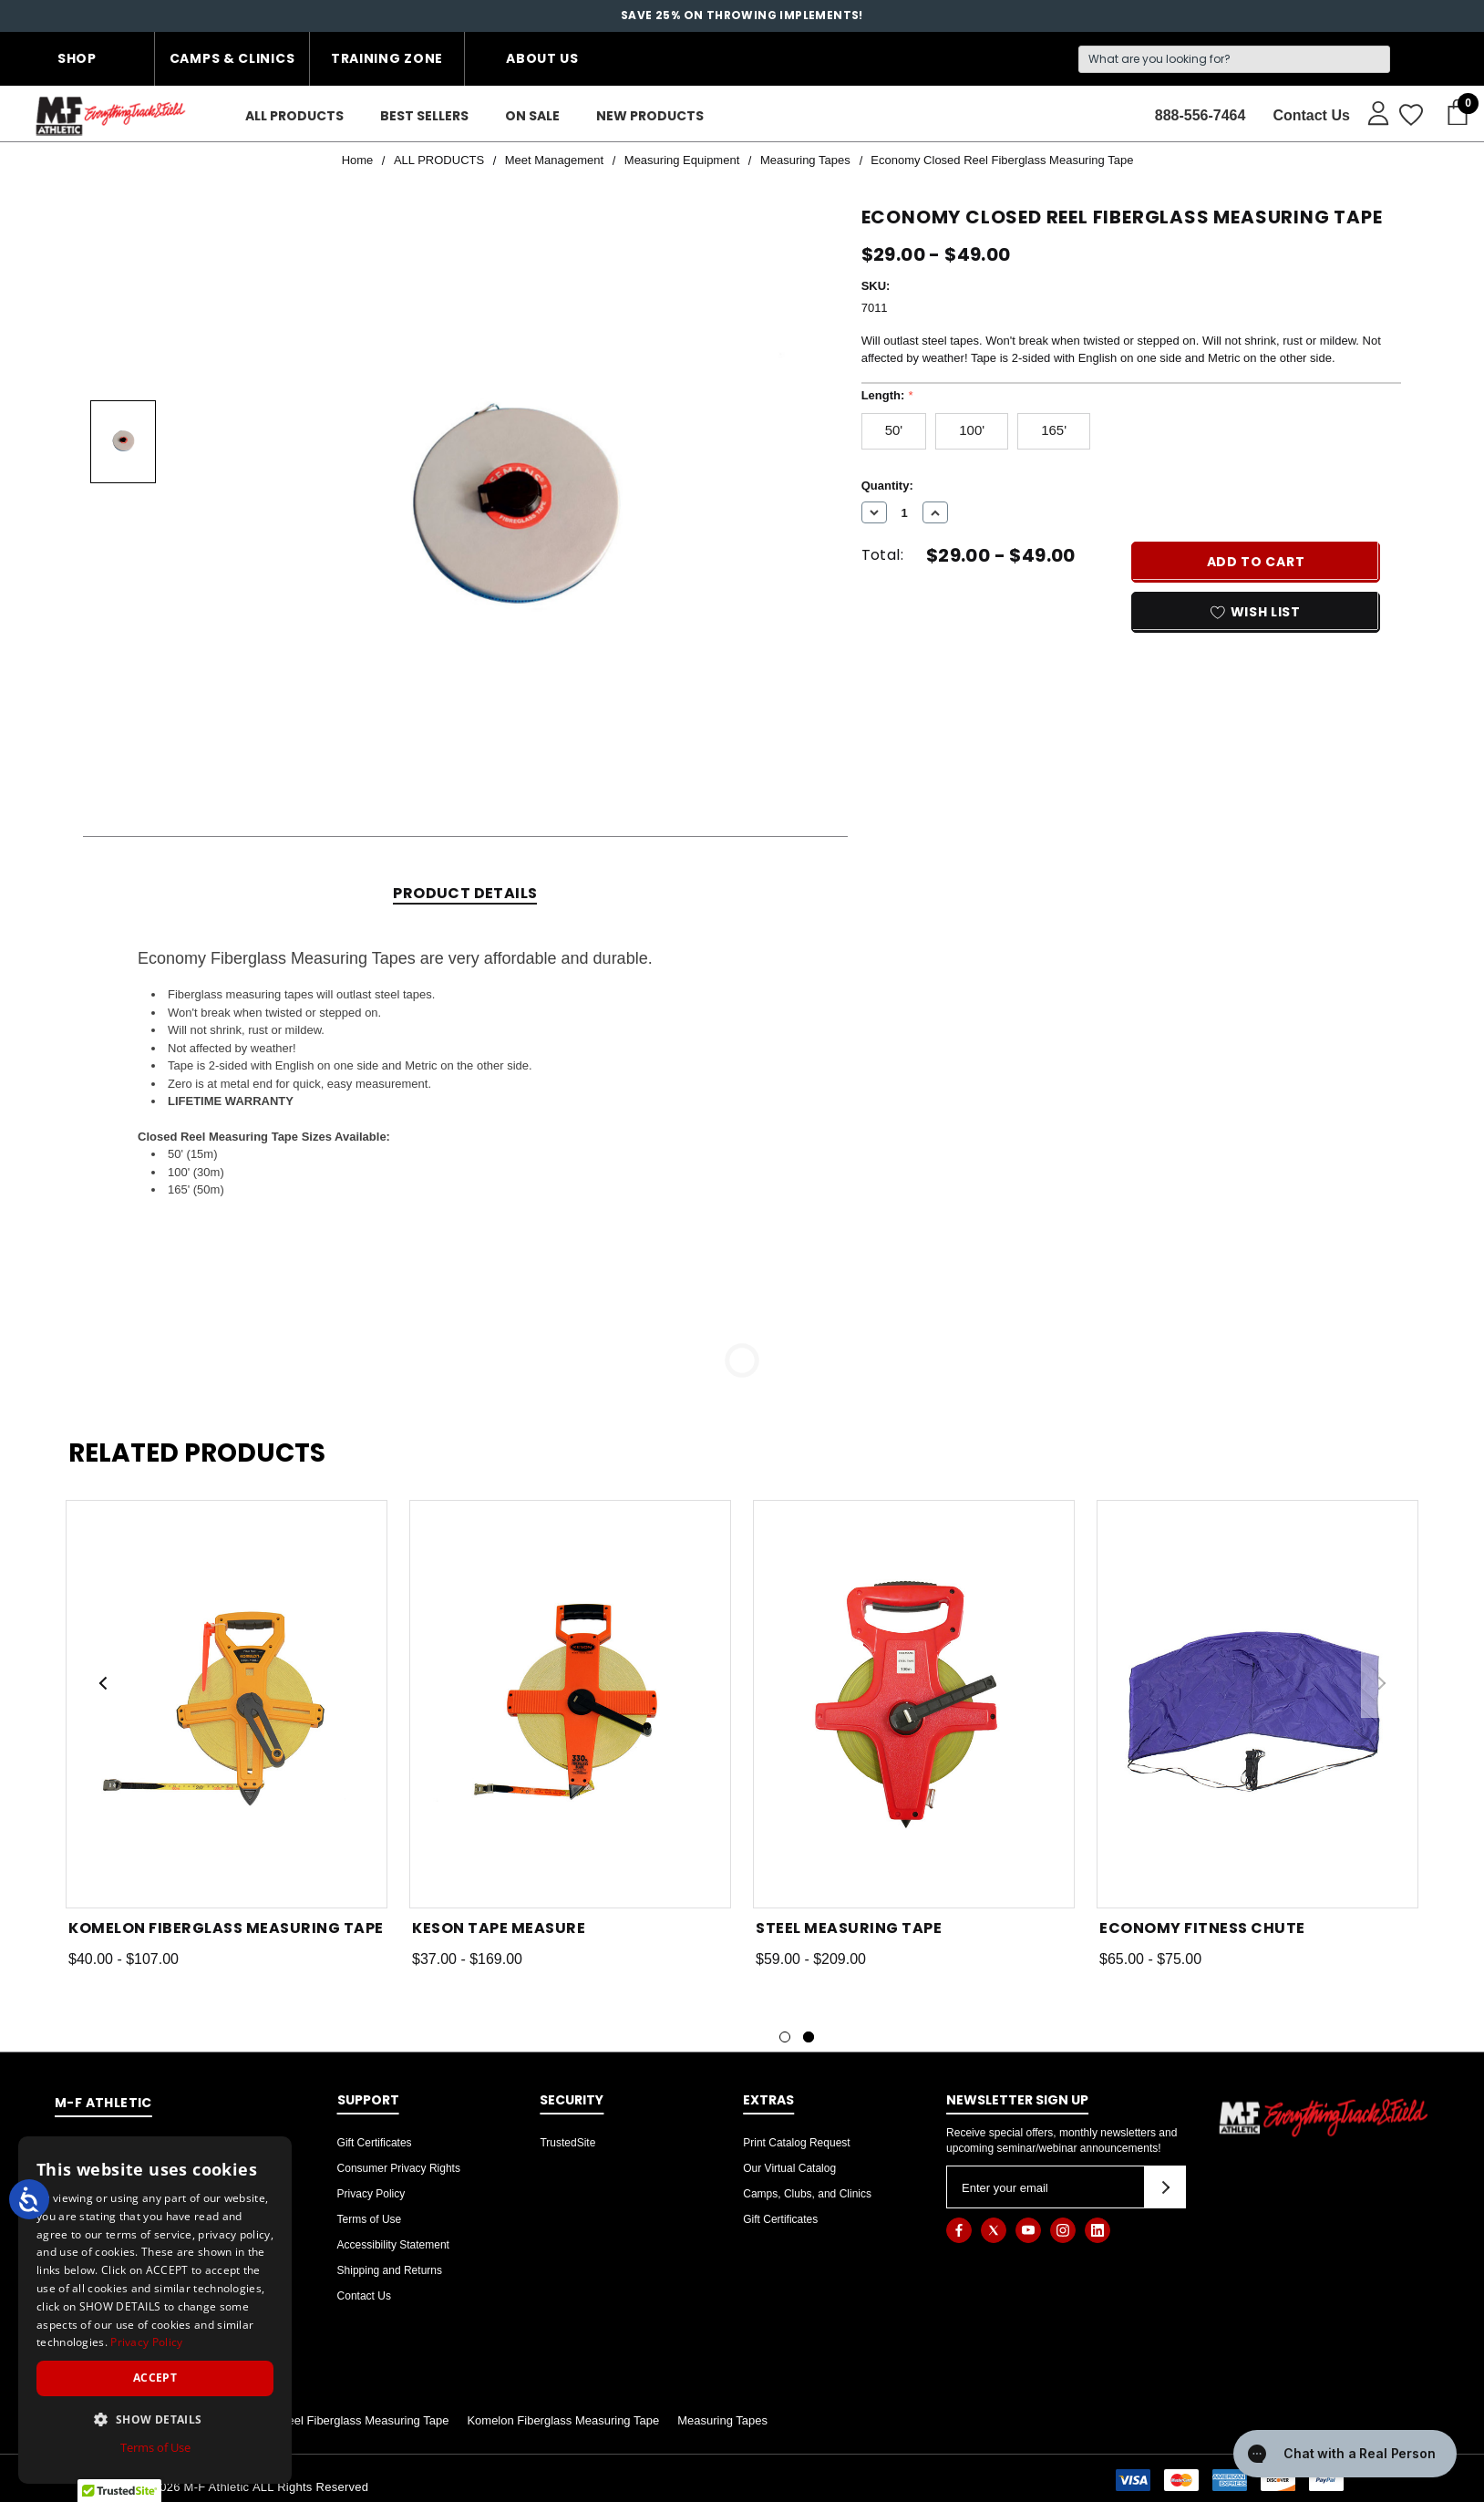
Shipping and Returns (389, 2270)
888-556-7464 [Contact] (1200, 115)
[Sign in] (1370, 112)
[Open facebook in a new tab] (959, 2230)
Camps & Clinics (232, 58)
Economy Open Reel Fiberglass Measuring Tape (321, 2420)
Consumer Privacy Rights (398, 2168)
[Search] (1234, 59)
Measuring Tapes (722, 2420)
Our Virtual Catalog (789, 2168)
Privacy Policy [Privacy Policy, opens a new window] (146, 2342)
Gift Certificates (374, 2142)
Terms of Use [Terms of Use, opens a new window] (155, 2447)
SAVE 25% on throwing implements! (742, 15)
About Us (542, 58)
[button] (154, 2419)
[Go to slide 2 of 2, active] (808, 2037)
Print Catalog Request (796, 2142)
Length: (886, 395)
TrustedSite (567, 2142)
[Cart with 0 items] (1452, 113)
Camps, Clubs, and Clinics (807, 2193)
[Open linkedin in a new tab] (1097, 2230)
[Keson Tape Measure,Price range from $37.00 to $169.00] (570, 1704)
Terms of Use (369, 2219)
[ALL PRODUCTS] (294, 116)
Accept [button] (155, 2377)
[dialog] (155, 2310)
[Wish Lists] (1410, 116)
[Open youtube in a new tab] (1028, 2230)
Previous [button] (102, 1683)
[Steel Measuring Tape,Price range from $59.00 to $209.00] (914, 1704)
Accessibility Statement (393, 2244)
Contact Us (364, 2296)
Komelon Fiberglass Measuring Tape (563, 2420)
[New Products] (650, 116)
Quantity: (887, 485)
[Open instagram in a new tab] (1063, 2230)
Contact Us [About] (1311, 115)
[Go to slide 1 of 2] (784, 2037)
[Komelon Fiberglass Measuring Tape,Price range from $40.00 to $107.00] (226, 1704)
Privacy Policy (371, 2193)
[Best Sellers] (424, 116)
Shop (77, 58)
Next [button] (1381, 1683)
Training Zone (387, 58)
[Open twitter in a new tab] (993, 2230)
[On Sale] (532, 116)
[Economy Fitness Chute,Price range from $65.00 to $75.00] (1257, 1704)
